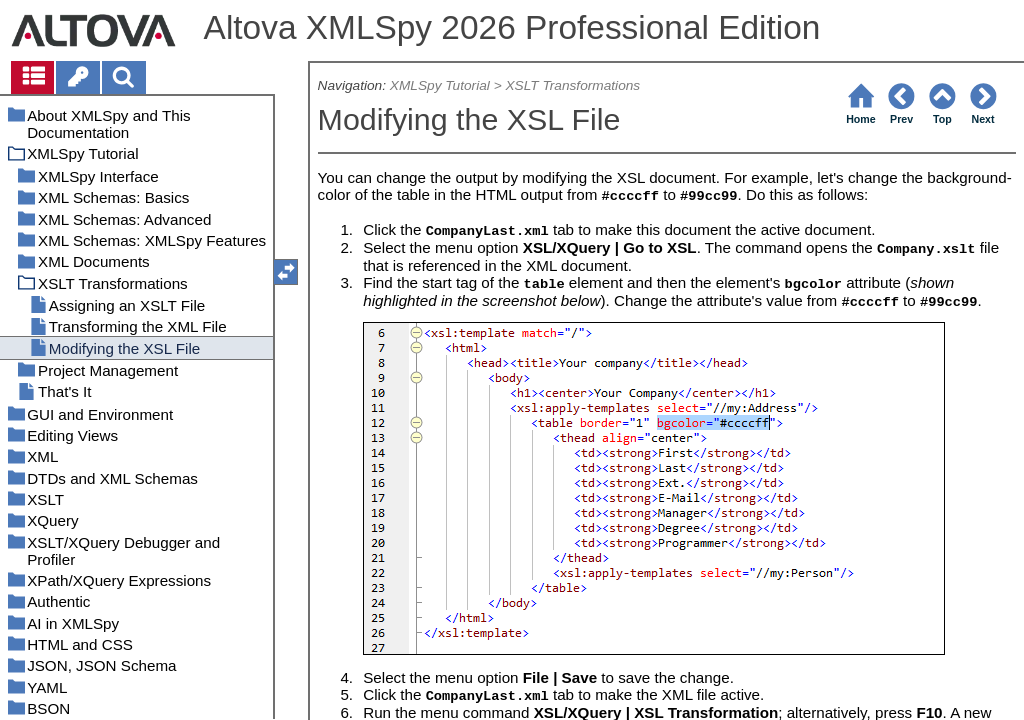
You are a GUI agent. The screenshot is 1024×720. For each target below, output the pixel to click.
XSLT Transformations (572, 85)
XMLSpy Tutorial (440, 85)
